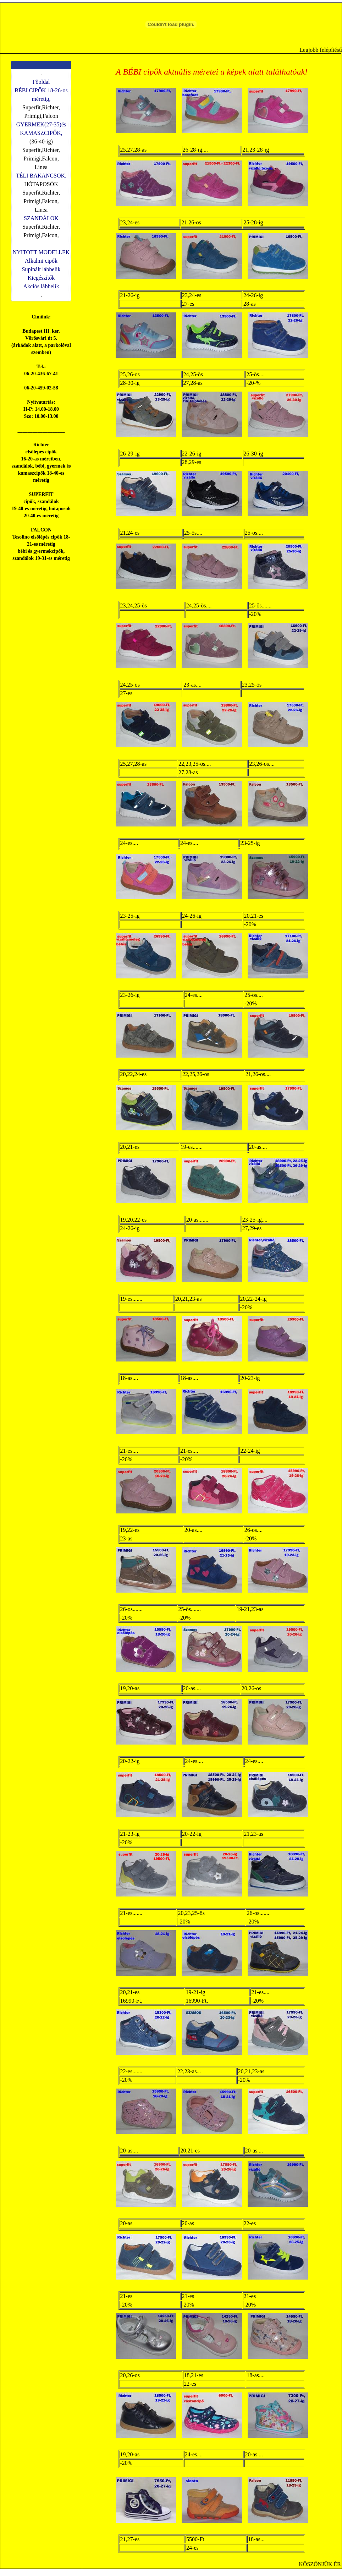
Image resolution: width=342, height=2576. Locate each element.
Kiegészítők (41, 278)
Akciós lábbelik (41, 286)
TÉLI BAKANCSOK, (41, 176)
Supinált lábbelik (41, 269)
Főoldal (41, 82)
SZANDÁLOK (41, 218)
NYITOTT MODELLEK (41, 252)
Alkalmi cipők (41, 261)
